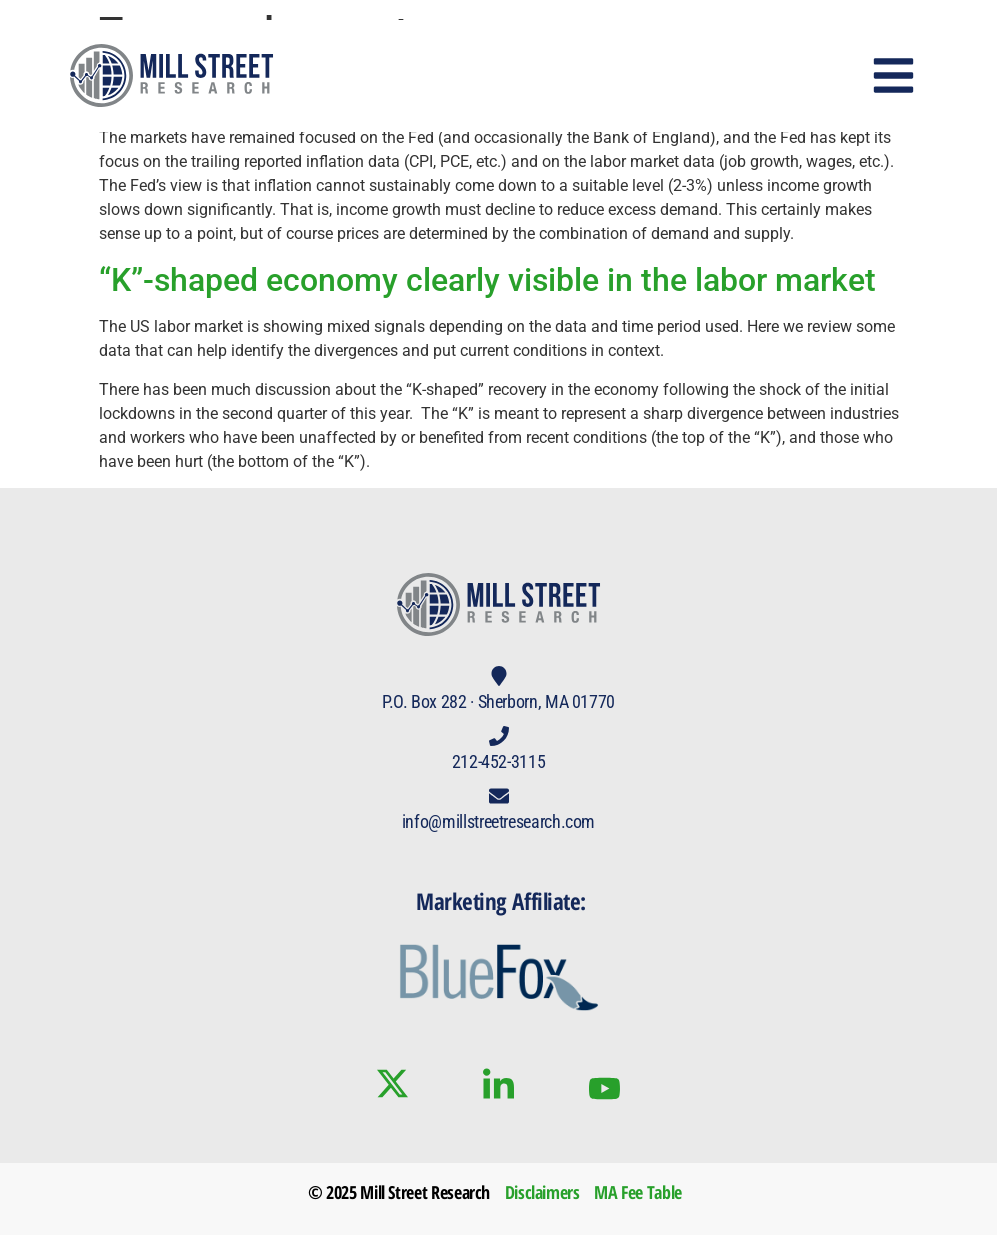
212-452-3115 (499, 761)
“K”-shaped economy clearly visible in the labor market (487, 280)
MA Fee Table (638, 1192)
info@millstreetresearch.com (498, 821)
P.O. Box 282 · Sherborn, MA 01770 (498, 701)
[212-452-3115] (499, 736)
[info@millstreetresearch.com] (499, 796)
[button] (894, 76)
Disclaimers (542, 1192)
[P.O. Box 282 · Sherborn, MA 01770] (499, 676)
